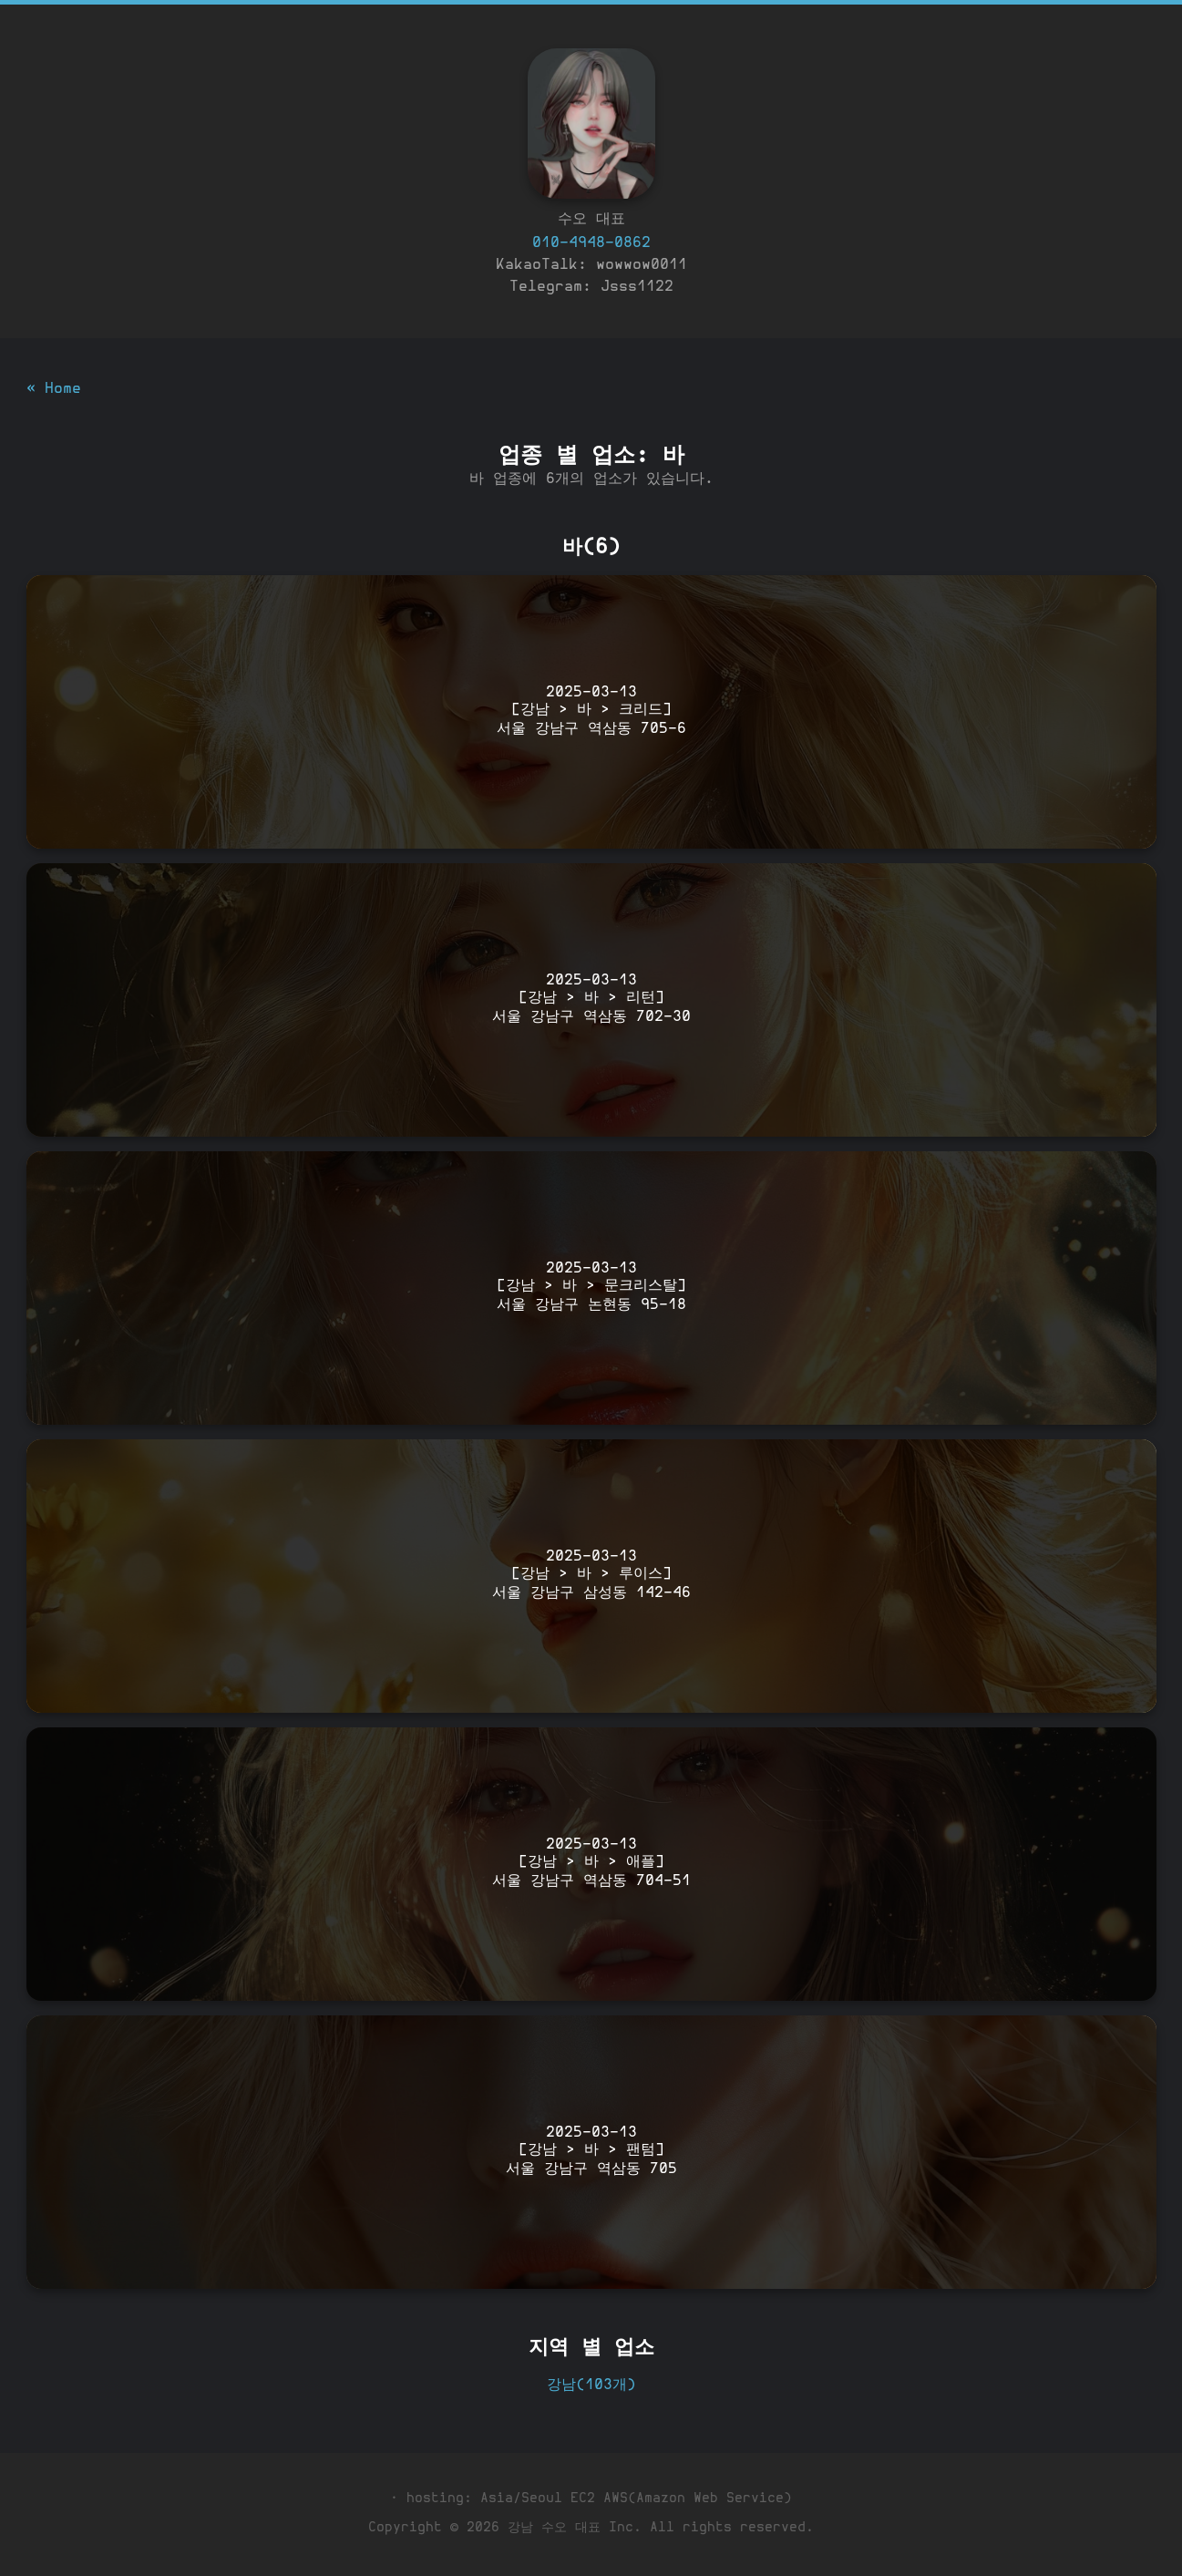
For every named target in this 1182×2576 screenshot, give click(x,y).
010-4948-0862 (591, 243)
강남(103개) (591, 2385)
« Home (53, 389)
